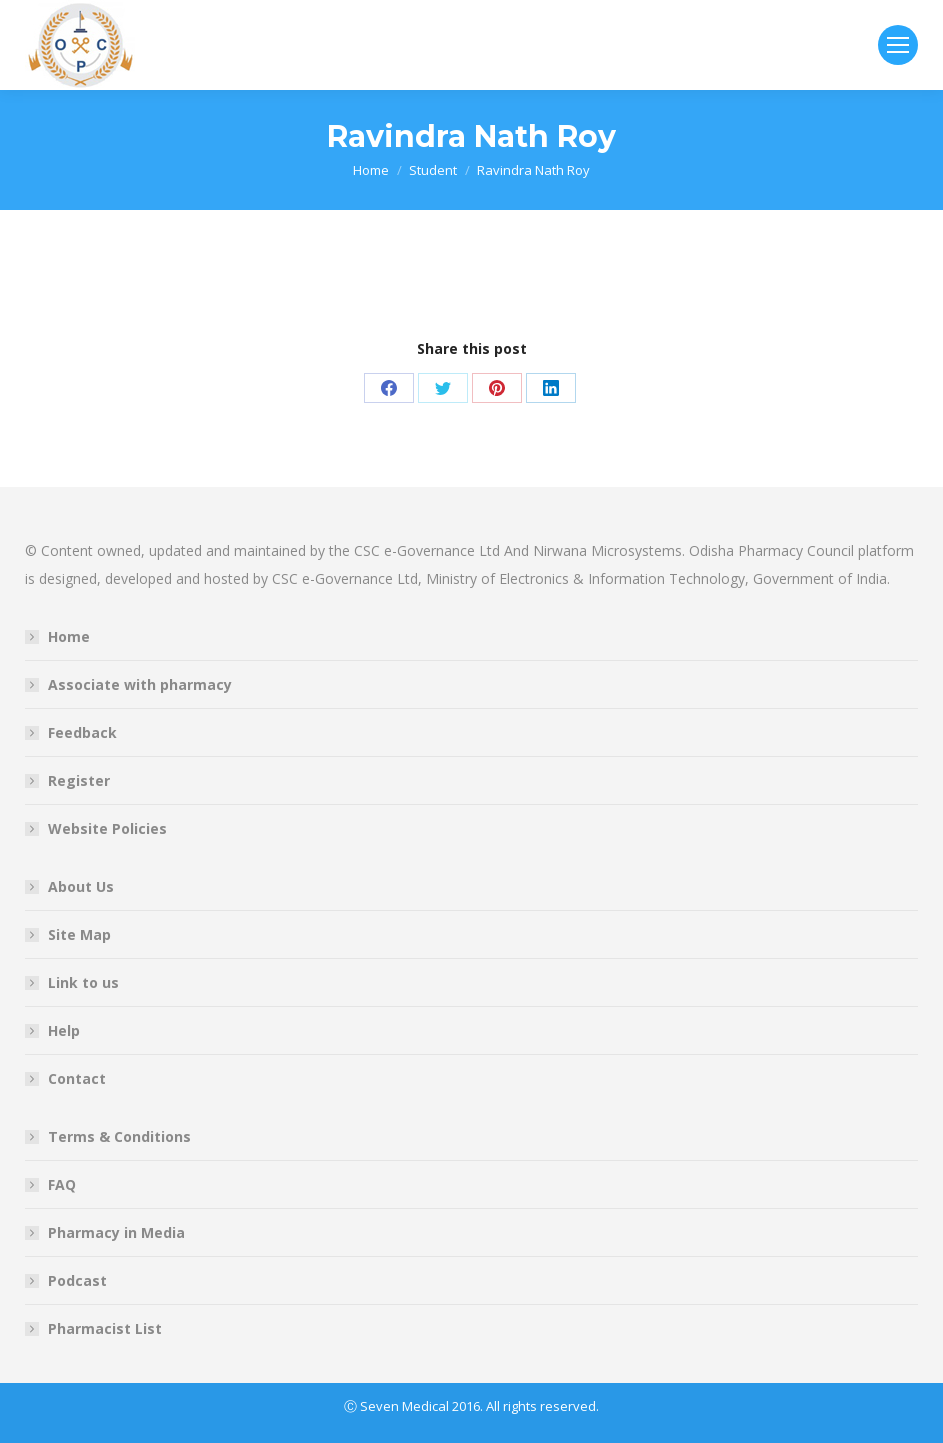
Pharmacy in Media (116, 1232)
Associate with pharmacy (140, 684)
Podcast (77, 1280)
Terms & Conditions (119, 1136)
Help (64, 1030)
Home (69, 636)
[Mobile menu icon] (898, 45)
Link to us (83, 982)
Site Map (79, 934)
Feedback (82, 732)
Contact (77, 1078)
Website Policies (107, 828)
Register (79, 780)
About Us (81, 886)
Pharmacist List (105, 1328)
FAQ (62, 1184)
